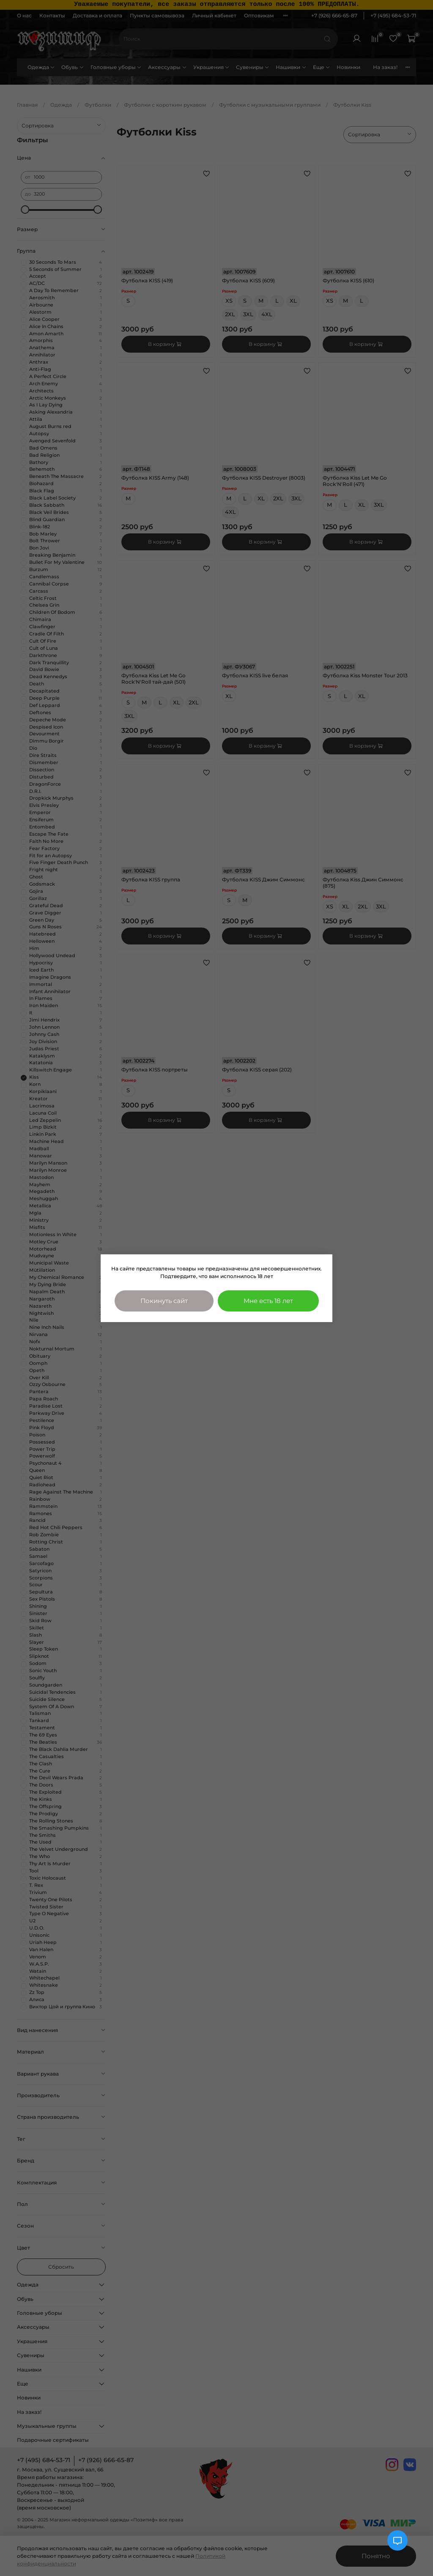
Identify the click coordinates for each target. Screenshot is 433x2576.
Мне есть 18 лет (268, 1301)
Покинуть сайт (164, 1301)
